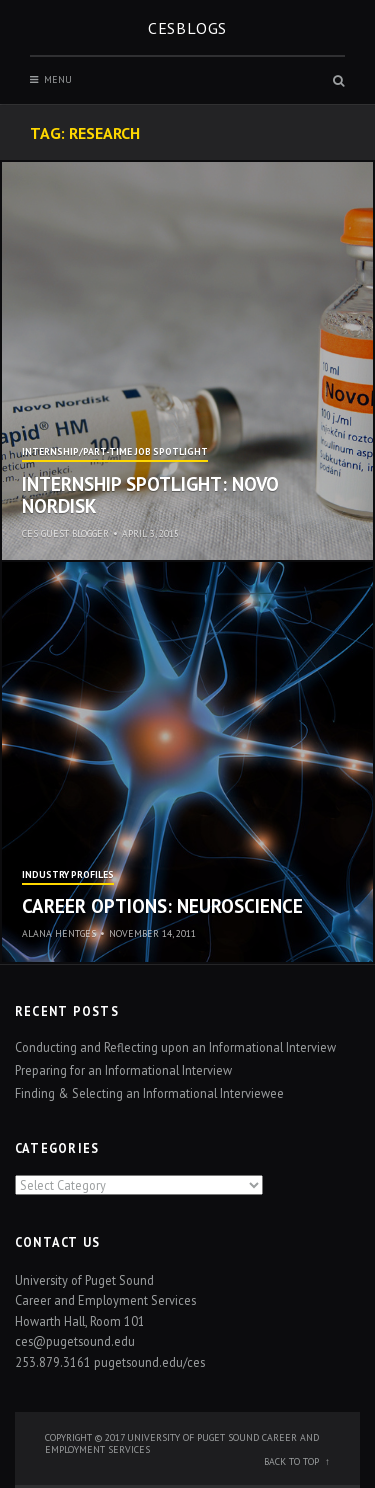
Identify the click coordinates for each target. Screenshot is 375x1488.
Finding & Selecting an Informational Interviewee (149, 1093)
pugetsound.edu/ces (149, 1362)
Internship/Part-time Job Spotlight (115, 452)
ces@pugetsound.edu (75, 1341)
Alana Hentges (59, 933)
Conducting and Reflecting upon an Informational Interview (175, 1047)
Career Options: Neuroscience (162, 906)
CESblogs (187, 28)
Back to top (291, 1461)
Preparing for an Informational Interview (123, 1070)
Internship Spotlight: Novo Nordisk (150, 495)
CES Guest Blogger (65, 533)
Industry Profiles (68, 875)
